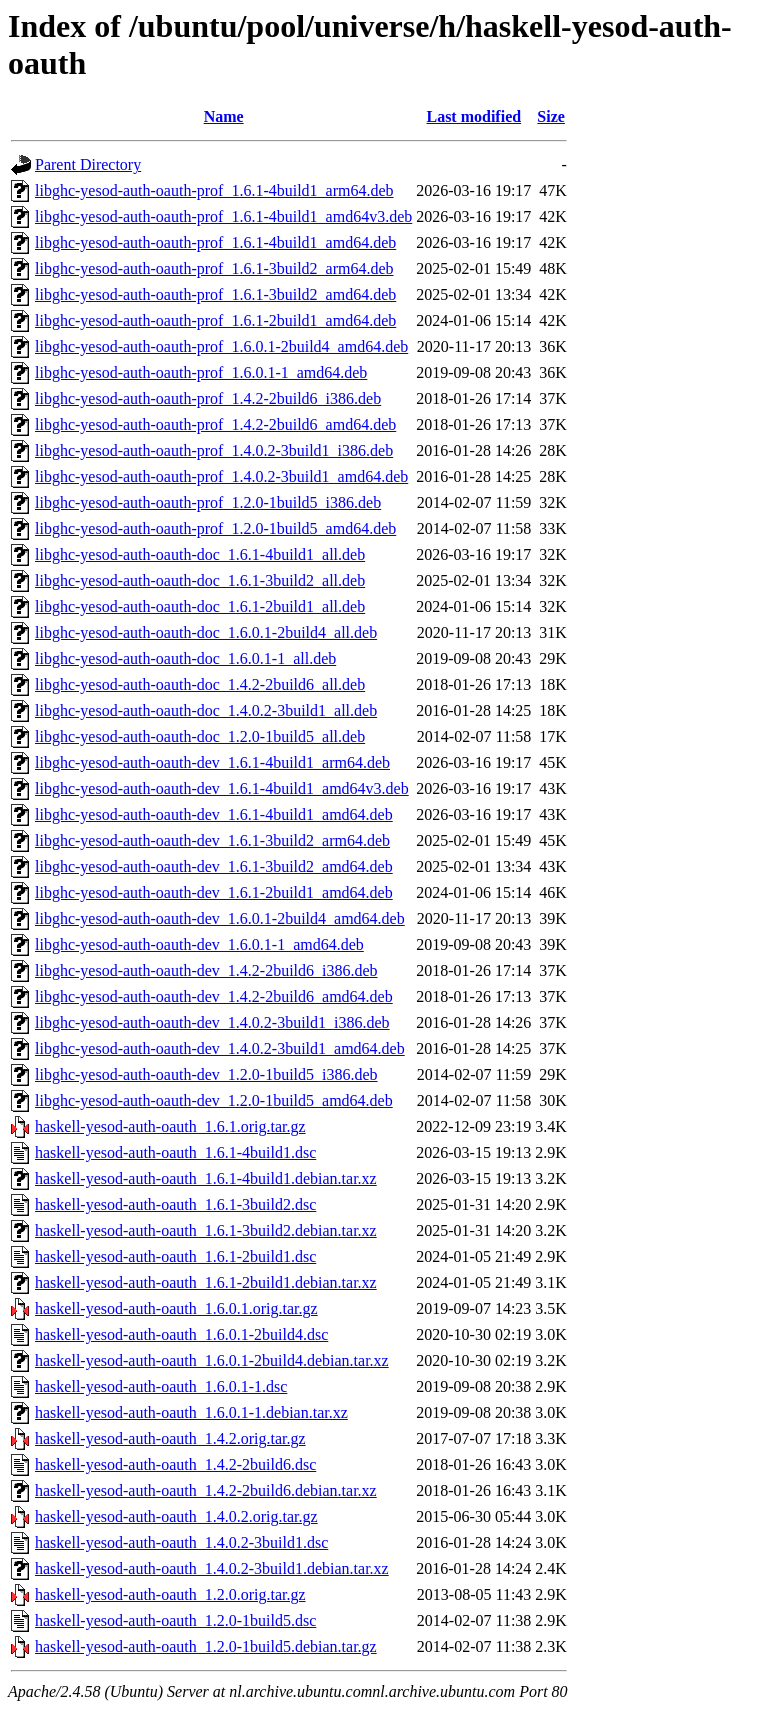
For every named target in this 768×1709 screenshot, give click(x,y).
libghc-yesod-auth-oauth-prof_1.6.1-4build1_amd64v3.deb (223, 216)
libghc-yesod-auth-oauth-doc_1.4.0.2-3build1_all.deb (206, 710)
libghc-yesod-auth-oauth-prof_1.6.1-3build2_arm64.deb (214, 268)
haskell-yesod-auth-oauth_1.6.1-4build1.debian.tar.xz (206, 1178)
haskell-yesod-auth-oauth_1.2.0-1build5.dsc (175, 1620)
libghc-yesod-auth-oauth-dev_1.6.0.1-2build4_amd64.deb (220, 918)
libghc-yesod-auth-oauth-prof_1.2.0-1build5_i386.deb (208, 502)
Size (551, 116)
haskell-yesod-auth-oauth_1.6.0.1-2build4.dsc (181, 1334)
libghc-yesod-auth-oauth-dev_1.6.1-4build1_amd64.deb (214, 814)
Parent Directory (88, 164)
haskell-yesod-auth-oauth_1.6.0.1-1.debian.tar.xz (191, 1412)
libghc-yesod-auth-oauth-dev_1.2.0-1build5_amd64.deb (214, 1100)
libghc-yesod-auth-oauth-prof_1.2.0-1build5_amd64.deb (215, 528)
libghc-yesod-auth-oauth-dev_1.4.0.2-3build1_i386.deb (212, 1022)
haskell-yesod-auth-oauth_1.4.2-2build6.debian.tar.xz (206, 1490)
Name (224, 116)
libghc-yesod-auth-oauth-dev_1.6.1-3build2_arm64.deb (212, 840)
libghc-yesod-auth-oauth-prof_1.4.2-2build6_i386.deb (208, 398)
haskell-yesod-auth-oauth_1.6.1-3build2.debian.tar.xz (206, 1230)
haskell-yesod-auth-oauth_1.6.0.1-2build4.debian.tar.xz (212, 1360)
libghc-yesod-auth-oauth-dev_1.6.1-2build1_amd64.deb (214, 892)
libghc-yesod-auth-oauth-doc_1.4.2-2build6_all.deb (200, 684)
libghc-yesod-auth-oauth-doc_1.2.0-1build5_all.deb (200, 736)
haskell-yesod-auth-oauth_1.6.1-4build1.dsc (175, 1152)
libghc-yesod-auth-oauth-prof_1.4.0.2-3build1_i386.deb (214, 450)
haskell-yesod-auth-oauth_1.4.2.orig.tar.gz (170, 1438)
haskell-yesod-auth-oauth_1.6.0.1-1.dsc (161, 1386)
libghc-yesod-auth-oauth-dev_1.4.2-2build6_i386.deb (206, 970)
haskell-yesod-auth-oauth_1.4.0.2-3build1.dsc (181, 1542)
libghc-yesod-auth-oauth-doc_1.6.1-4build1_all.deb (200, 554)
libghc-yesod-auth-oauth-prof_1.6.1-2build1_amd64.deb (215, 320)
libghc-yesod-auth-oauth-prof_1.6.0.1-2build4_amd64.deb (221, 346)
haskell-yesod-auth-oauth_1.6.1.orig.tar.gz (170, 1126)
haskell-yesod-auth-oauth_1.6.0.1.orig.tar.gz (176, 1308)
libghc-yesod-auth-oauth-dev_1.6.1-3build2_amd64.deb (214, 866)
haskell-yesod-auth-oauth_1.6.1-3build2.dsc (175, 1204)
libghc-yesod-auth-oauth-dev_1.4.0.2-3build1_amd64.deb (220, 1048)
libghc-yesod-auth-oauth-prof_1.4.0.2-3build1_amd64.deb (221, 476)
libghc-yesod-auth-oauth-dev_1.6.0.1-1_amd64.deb (199, 944)
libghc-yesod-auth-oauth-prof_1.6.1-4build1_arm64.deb (214, 190)
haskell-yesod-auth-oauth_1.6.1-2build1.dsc (175, 1256)
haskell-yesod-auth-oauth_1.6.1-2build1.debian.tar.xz (206, 1282)
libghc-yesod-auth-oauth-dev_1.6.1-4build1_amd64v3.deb (222, 788)
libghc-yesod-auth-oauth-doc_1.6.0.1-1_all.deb (185, 658)
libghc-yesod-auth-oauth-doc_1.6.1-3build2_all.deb (200, 580)
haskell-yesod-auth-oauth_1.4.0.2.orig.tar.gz (176, 1516)
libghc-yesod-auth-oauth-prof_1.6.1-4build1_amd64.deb (215, 242)
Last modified (473, 116)
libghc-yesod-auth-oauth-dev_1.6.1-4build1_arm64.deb (212, 762)
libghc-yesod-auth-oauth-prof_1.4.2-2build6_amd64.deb (215, 424)
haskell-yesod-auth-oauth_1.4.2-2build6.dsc (175, 1464)
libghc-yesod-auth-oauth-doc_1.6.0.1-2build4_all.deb (206, 632)
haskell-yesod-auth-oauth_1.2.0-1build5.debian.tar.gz (206, 1646)
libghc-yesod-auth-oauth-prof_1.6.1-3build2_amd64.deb (215, 294)
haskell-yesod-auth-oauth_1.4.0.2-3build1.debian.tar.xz (212, 1568)
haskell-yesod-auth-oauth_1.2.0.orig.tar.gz (170, 1594)
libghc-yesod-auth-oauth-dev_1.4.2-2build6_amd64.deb (214, 996)
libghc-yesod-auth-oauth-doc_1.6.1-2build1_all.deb (200, 606)
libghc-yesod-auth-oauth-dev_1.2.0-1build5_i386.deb (206, 1074)
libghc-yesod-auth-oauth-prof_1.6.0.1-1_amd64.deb (201, 372)
